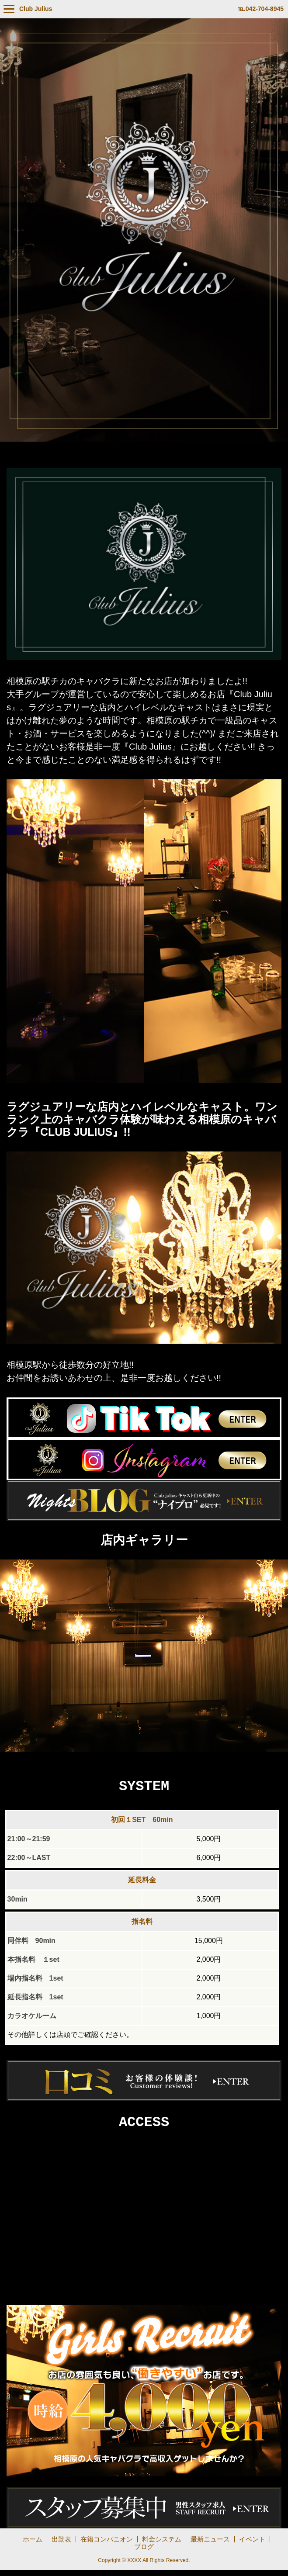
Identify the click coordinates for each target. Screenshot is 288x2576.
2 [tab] (137, 1759)
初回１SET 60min (142, 1823)
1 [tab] (124, 1759)
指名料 (142, 1925)
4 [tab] (164, 1759)
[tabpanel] (144, 1656)
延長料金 (142, 1883)
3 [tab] (150, 1759)
